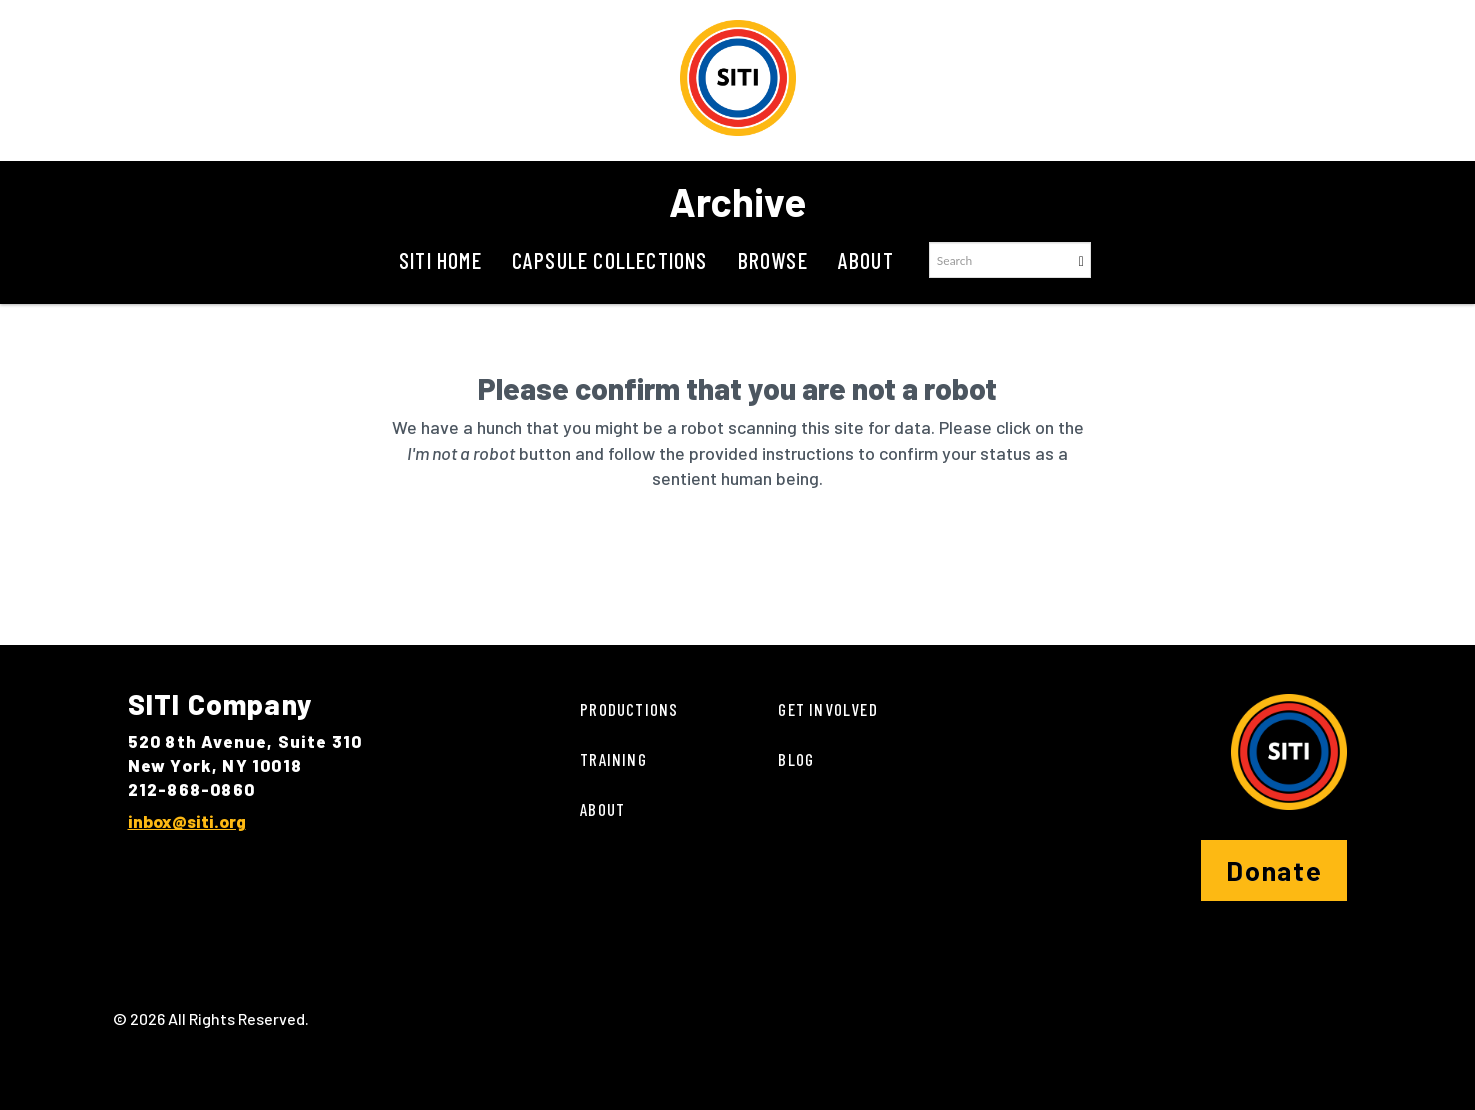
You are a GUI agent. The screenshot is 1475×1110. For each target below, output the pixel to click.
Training (613, 759)
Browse (773, 260)
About (866, 260)
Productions (629, 709)
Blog (796, 759)
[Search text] (1000, 260)
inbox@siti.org (187, 821)
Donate (1274, 870)
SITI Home (440, 260)
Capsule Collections (610, 260)
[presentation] (705, 555)
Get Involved (827, 709)
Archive (737, 201)
